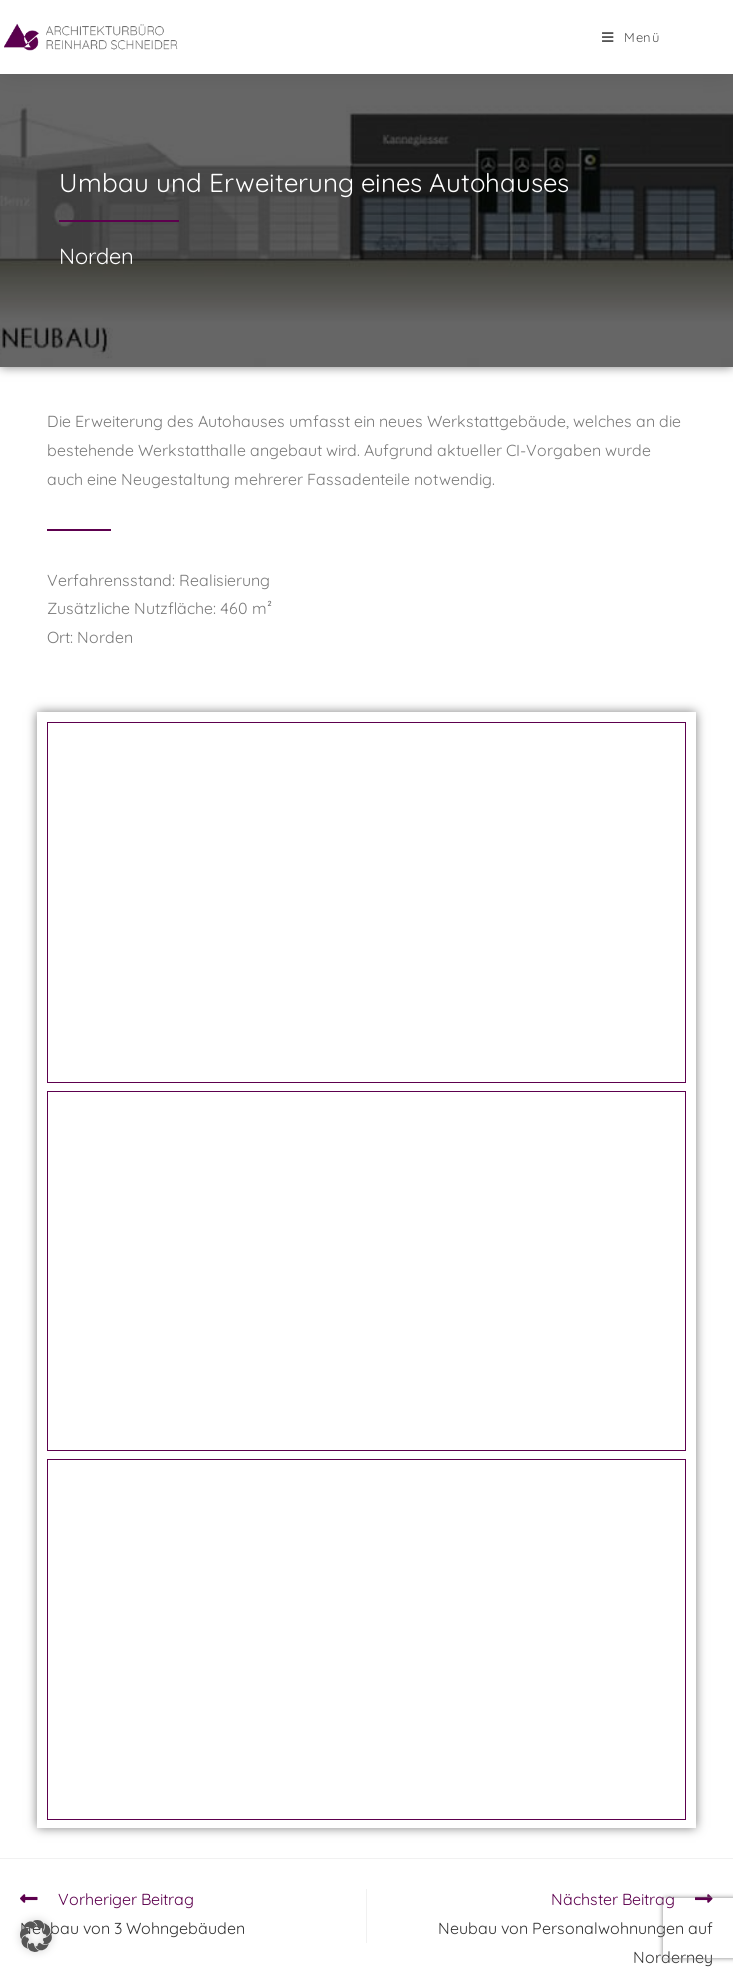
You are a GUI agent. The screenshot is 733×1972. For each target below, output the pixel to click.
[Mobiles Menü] (631, 37)
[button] (36, 1936)
